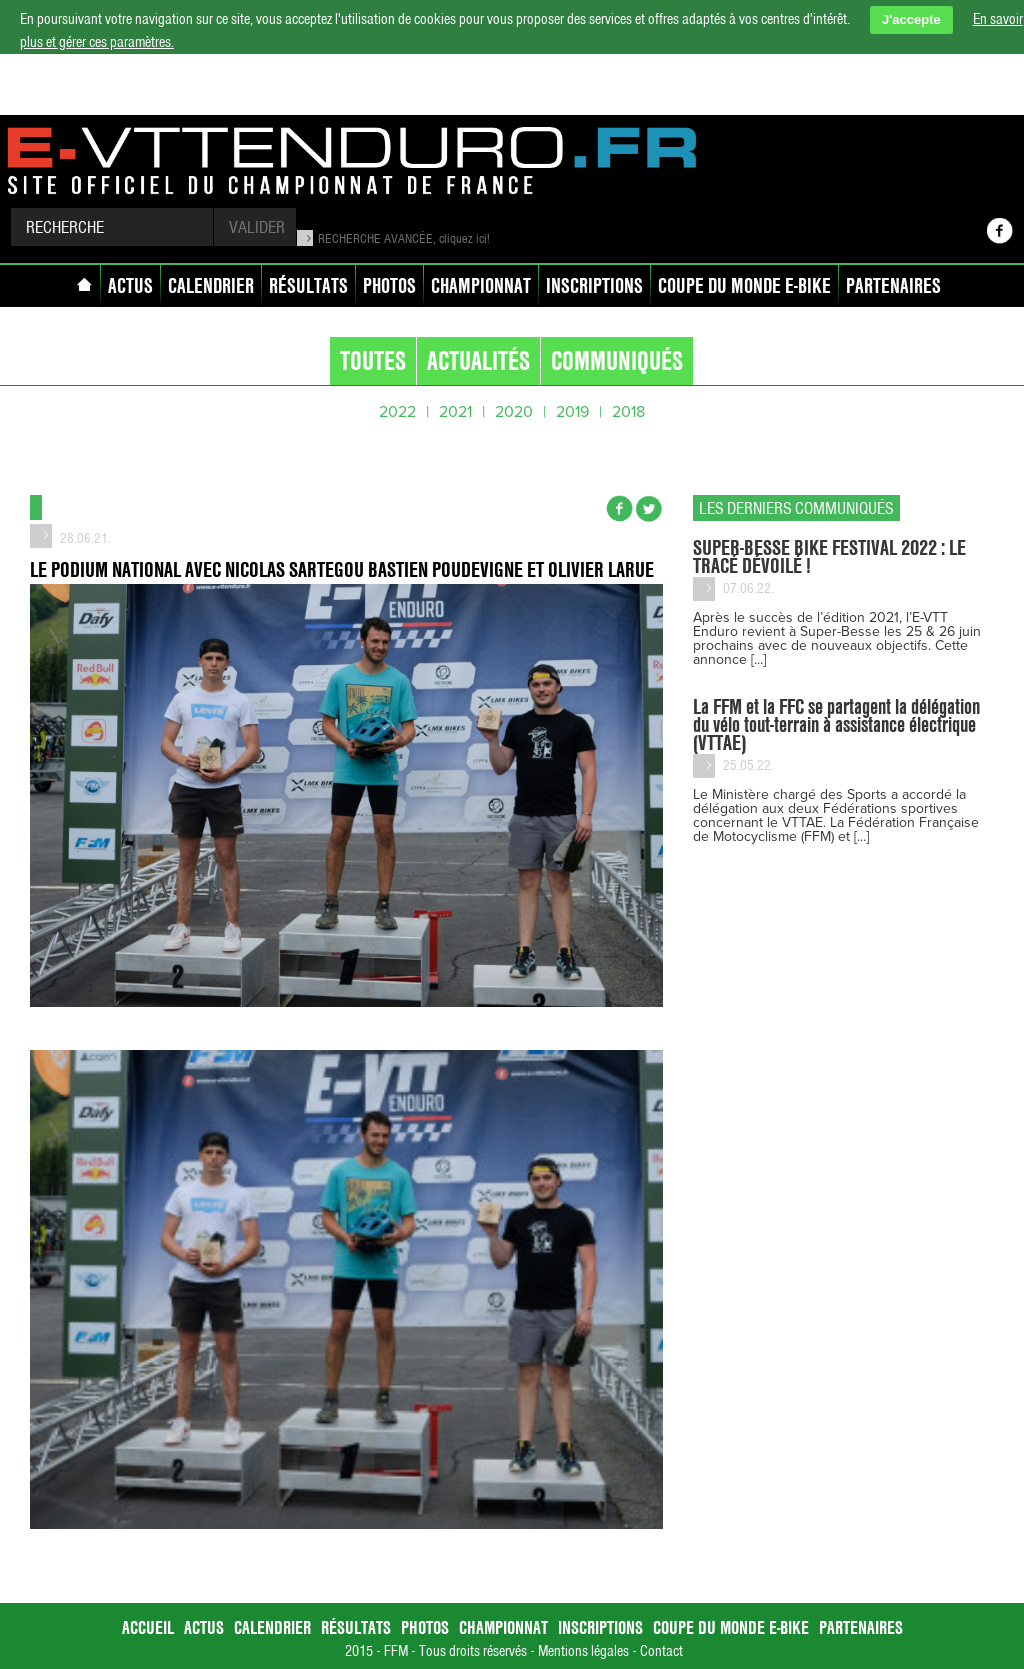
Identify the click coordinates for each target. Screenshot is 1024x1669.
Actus (130, 285)
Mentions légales (583, 1651)
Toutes (373, 361)
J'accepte (911, 19)
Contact (661, 1651)
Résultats (308, 285)
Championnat (481, 285)
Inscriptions (594, 285)
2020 (514, 412)
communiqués (617, 361)
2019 (572, 412)
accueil (88, 288)
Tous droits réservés (473, 1651)
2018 (628, 412)
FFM (396, 1651)
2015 (359, 1651)
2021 (455, 412)
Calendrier (211, 285)
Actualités (478, 361)
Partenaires (893, 285)
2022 (397, 412)
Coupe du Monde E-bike (744, 285)
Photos (389, 285)
